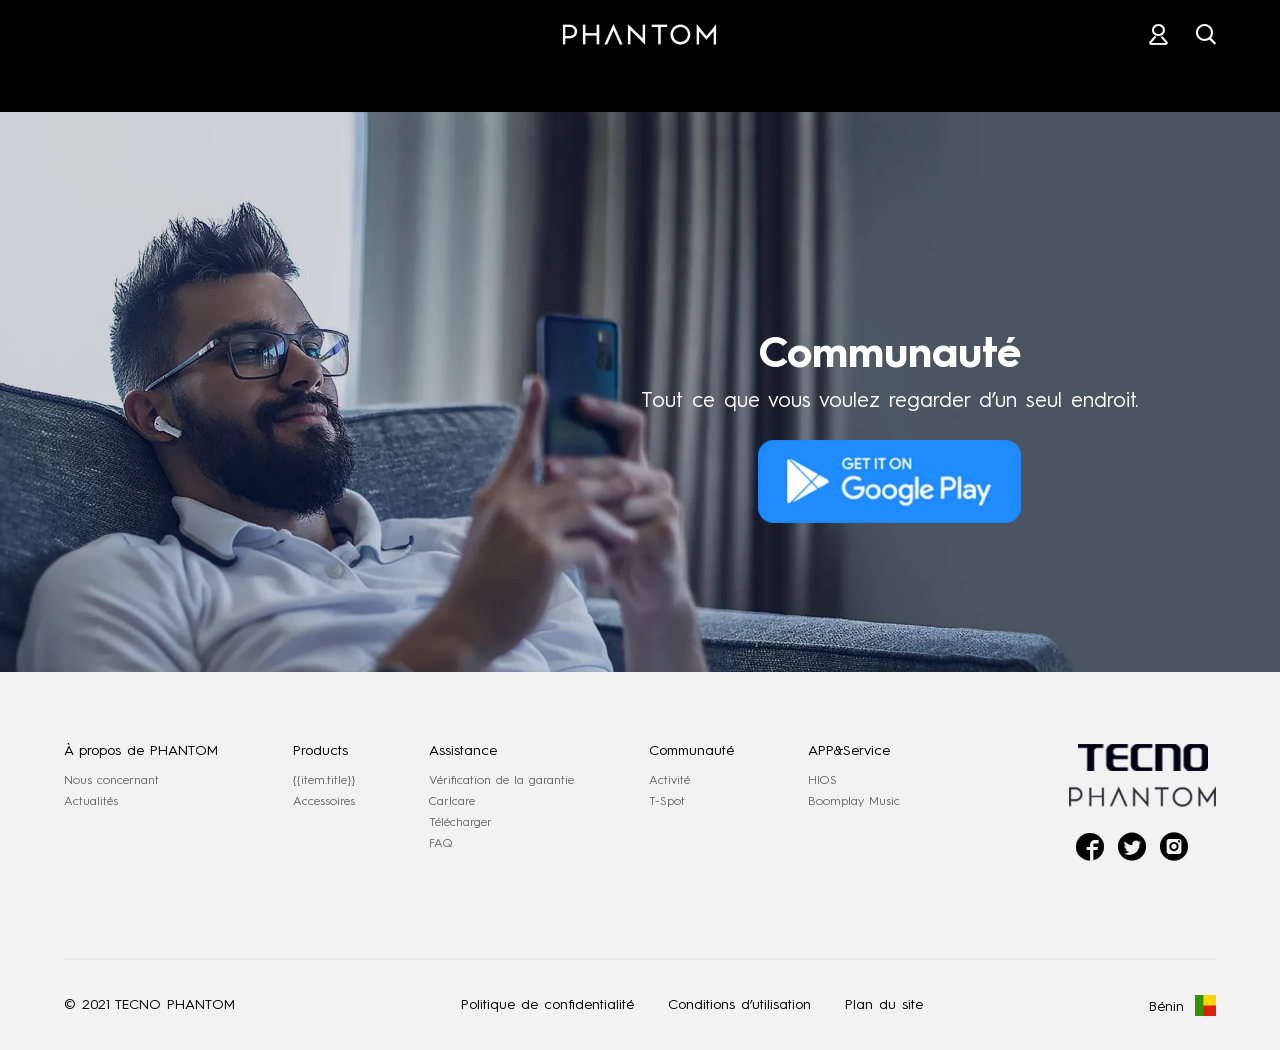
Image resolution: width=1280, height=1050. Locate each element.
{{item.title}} (324, 780)
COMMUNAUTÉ (958, 78)
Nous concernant (111, 780)
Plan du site (884, 1004)
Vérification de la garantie (501, 780)
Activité (669, 780)
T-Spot (667, 801)
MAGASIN (632, 78)
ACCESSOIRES (472, 78)
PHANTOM (309, 78)
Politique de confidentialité (547, 1004)
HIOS (822, 780)
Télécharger (460, 822)
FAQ (441, 843)
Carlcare (452, 801)
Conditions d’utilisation (739, 1004)
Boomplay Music (854, 801)
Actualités (91, 801)
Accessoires (324, 801)
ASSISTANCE (787, 78)
